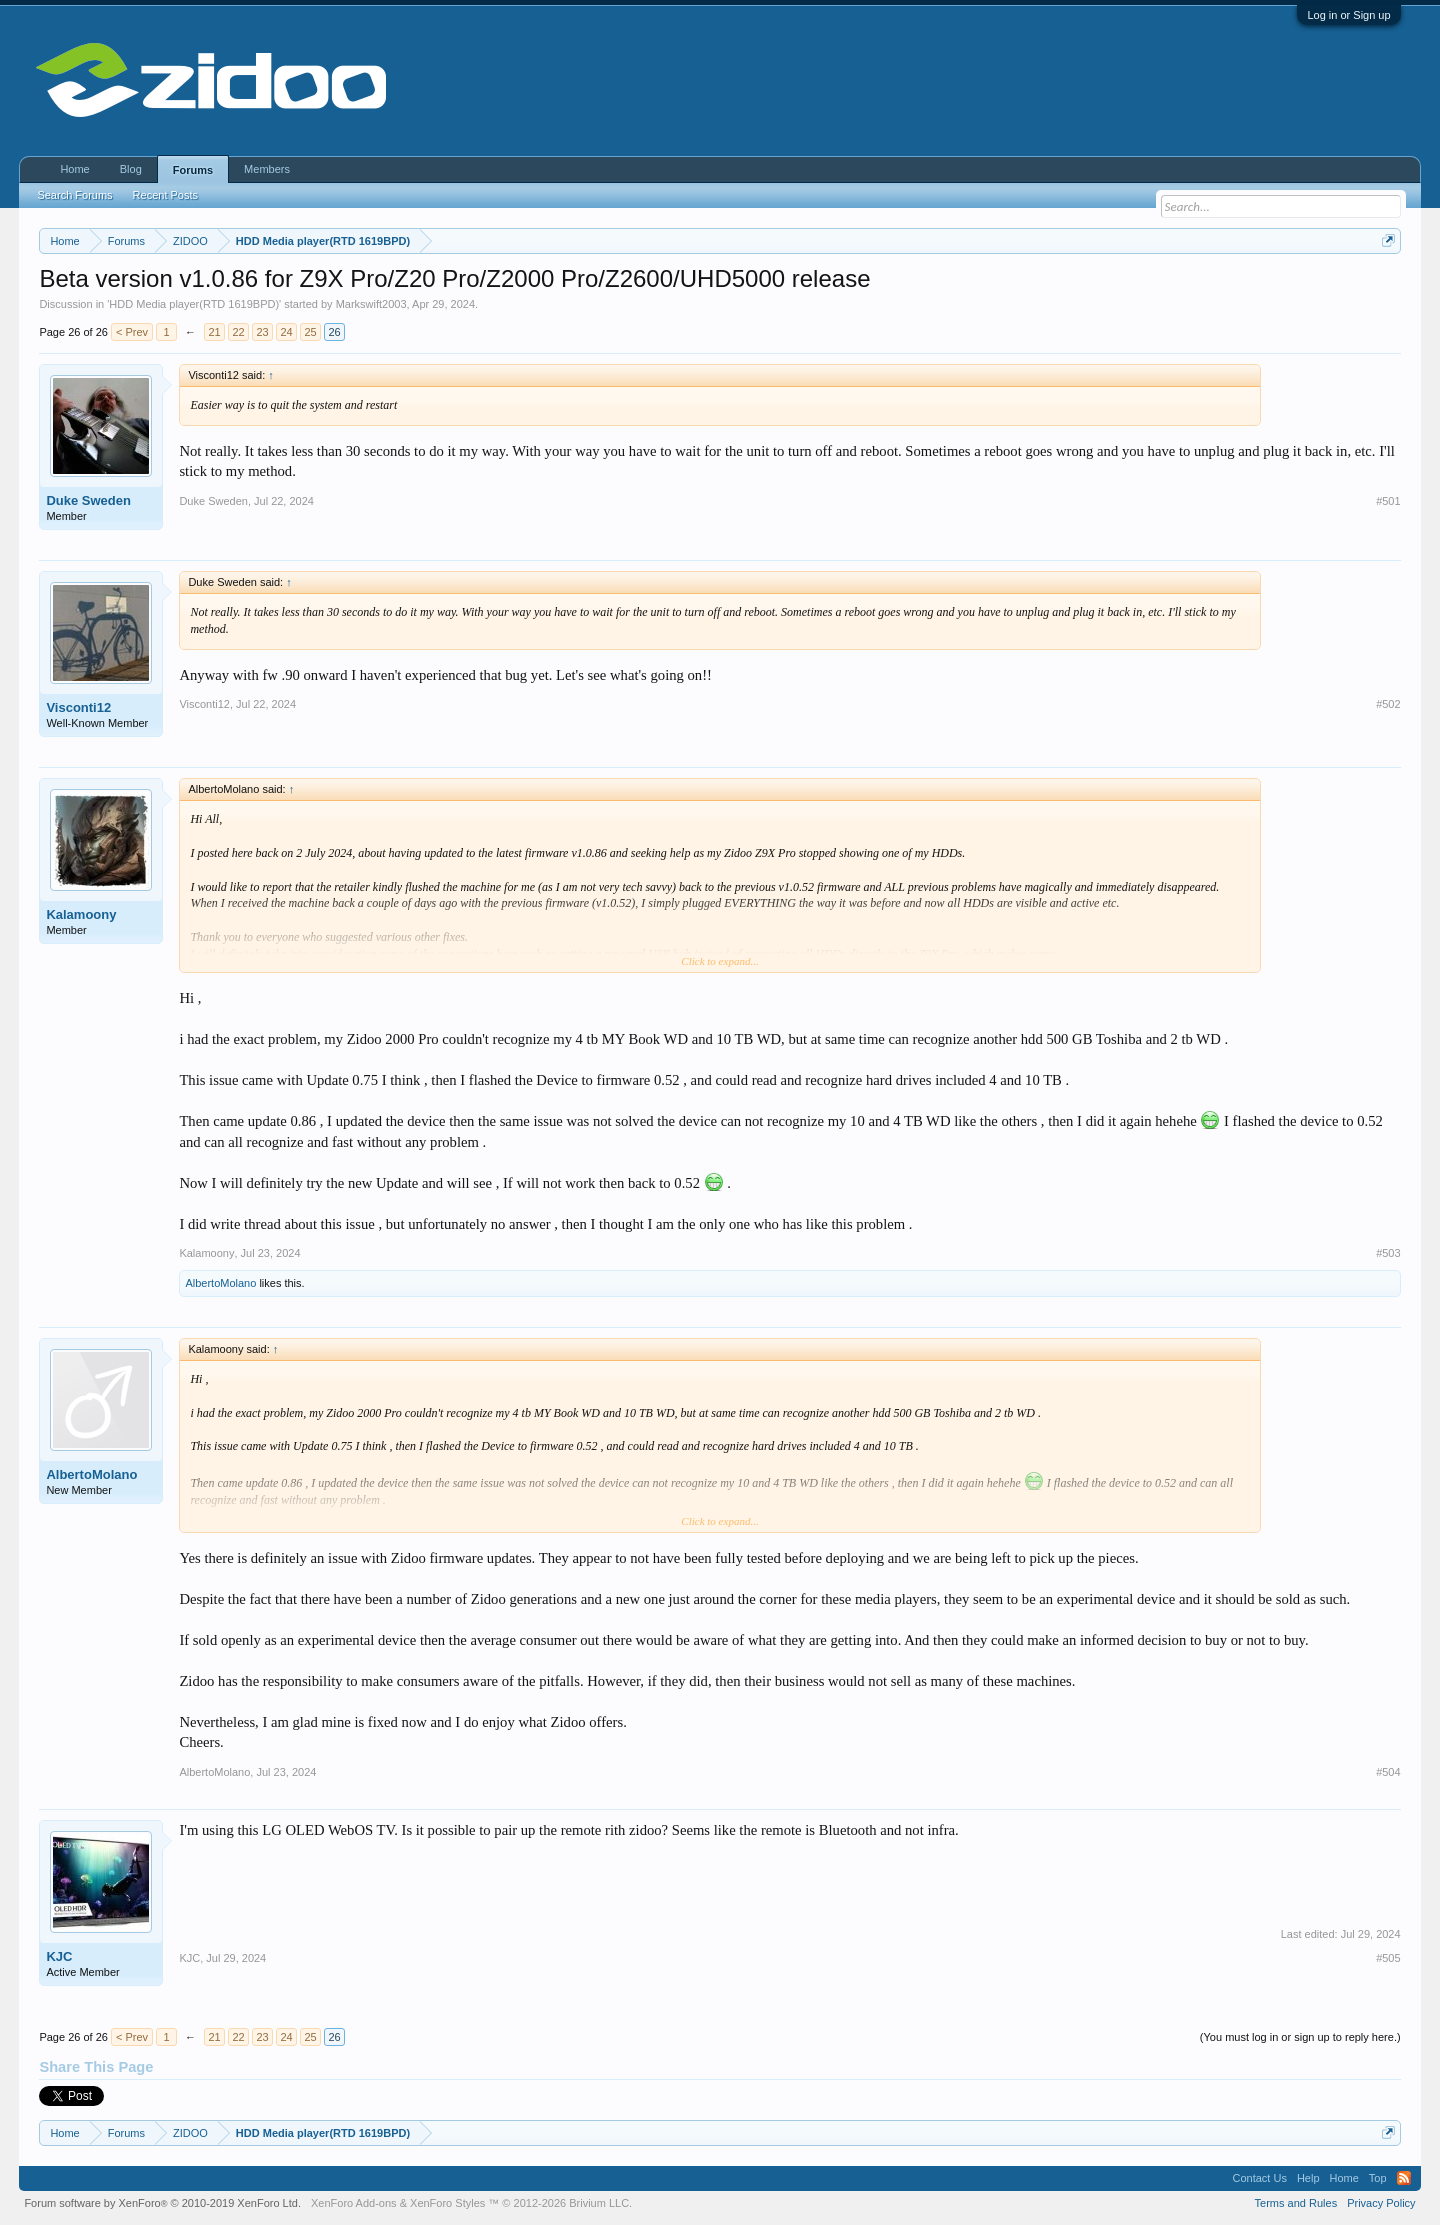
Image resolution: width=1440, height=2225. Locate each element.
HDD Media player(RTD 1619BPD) (194, 304)
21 (214, 332)
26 (334, 332)
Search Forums (74, 195)
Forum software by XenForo (162, 2203)
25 (310, 332)
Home (74, 169)
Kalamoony (81, 914)
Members (267, 169)
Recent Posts (165, 195)
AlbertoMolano (220, 1283)
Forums (193, 170)
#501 (1388, 501)
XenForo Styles (447, 2203)
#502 (1388, 704)
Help (1308, 2178)
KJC (59, 1956)
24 (286, 332)
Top (1378, 2178)
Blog (131, 169)
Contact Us (1259, 2178)
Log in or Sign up (1348, 15)
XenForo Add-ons (354, 2203)
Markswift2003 (371, 304)
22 (238, 332)
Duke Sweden (88, 500)
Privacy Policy (1381, 2203)
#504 (1388, 1772)
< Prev (132, 332)
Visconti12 (78, 707)
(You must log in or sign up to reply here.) (1300, 2037)
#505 (1388, 1958)
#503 (1388, 1253)
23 (262, 332)
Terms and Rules (1296, 2203)
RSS (1404, 2178)
